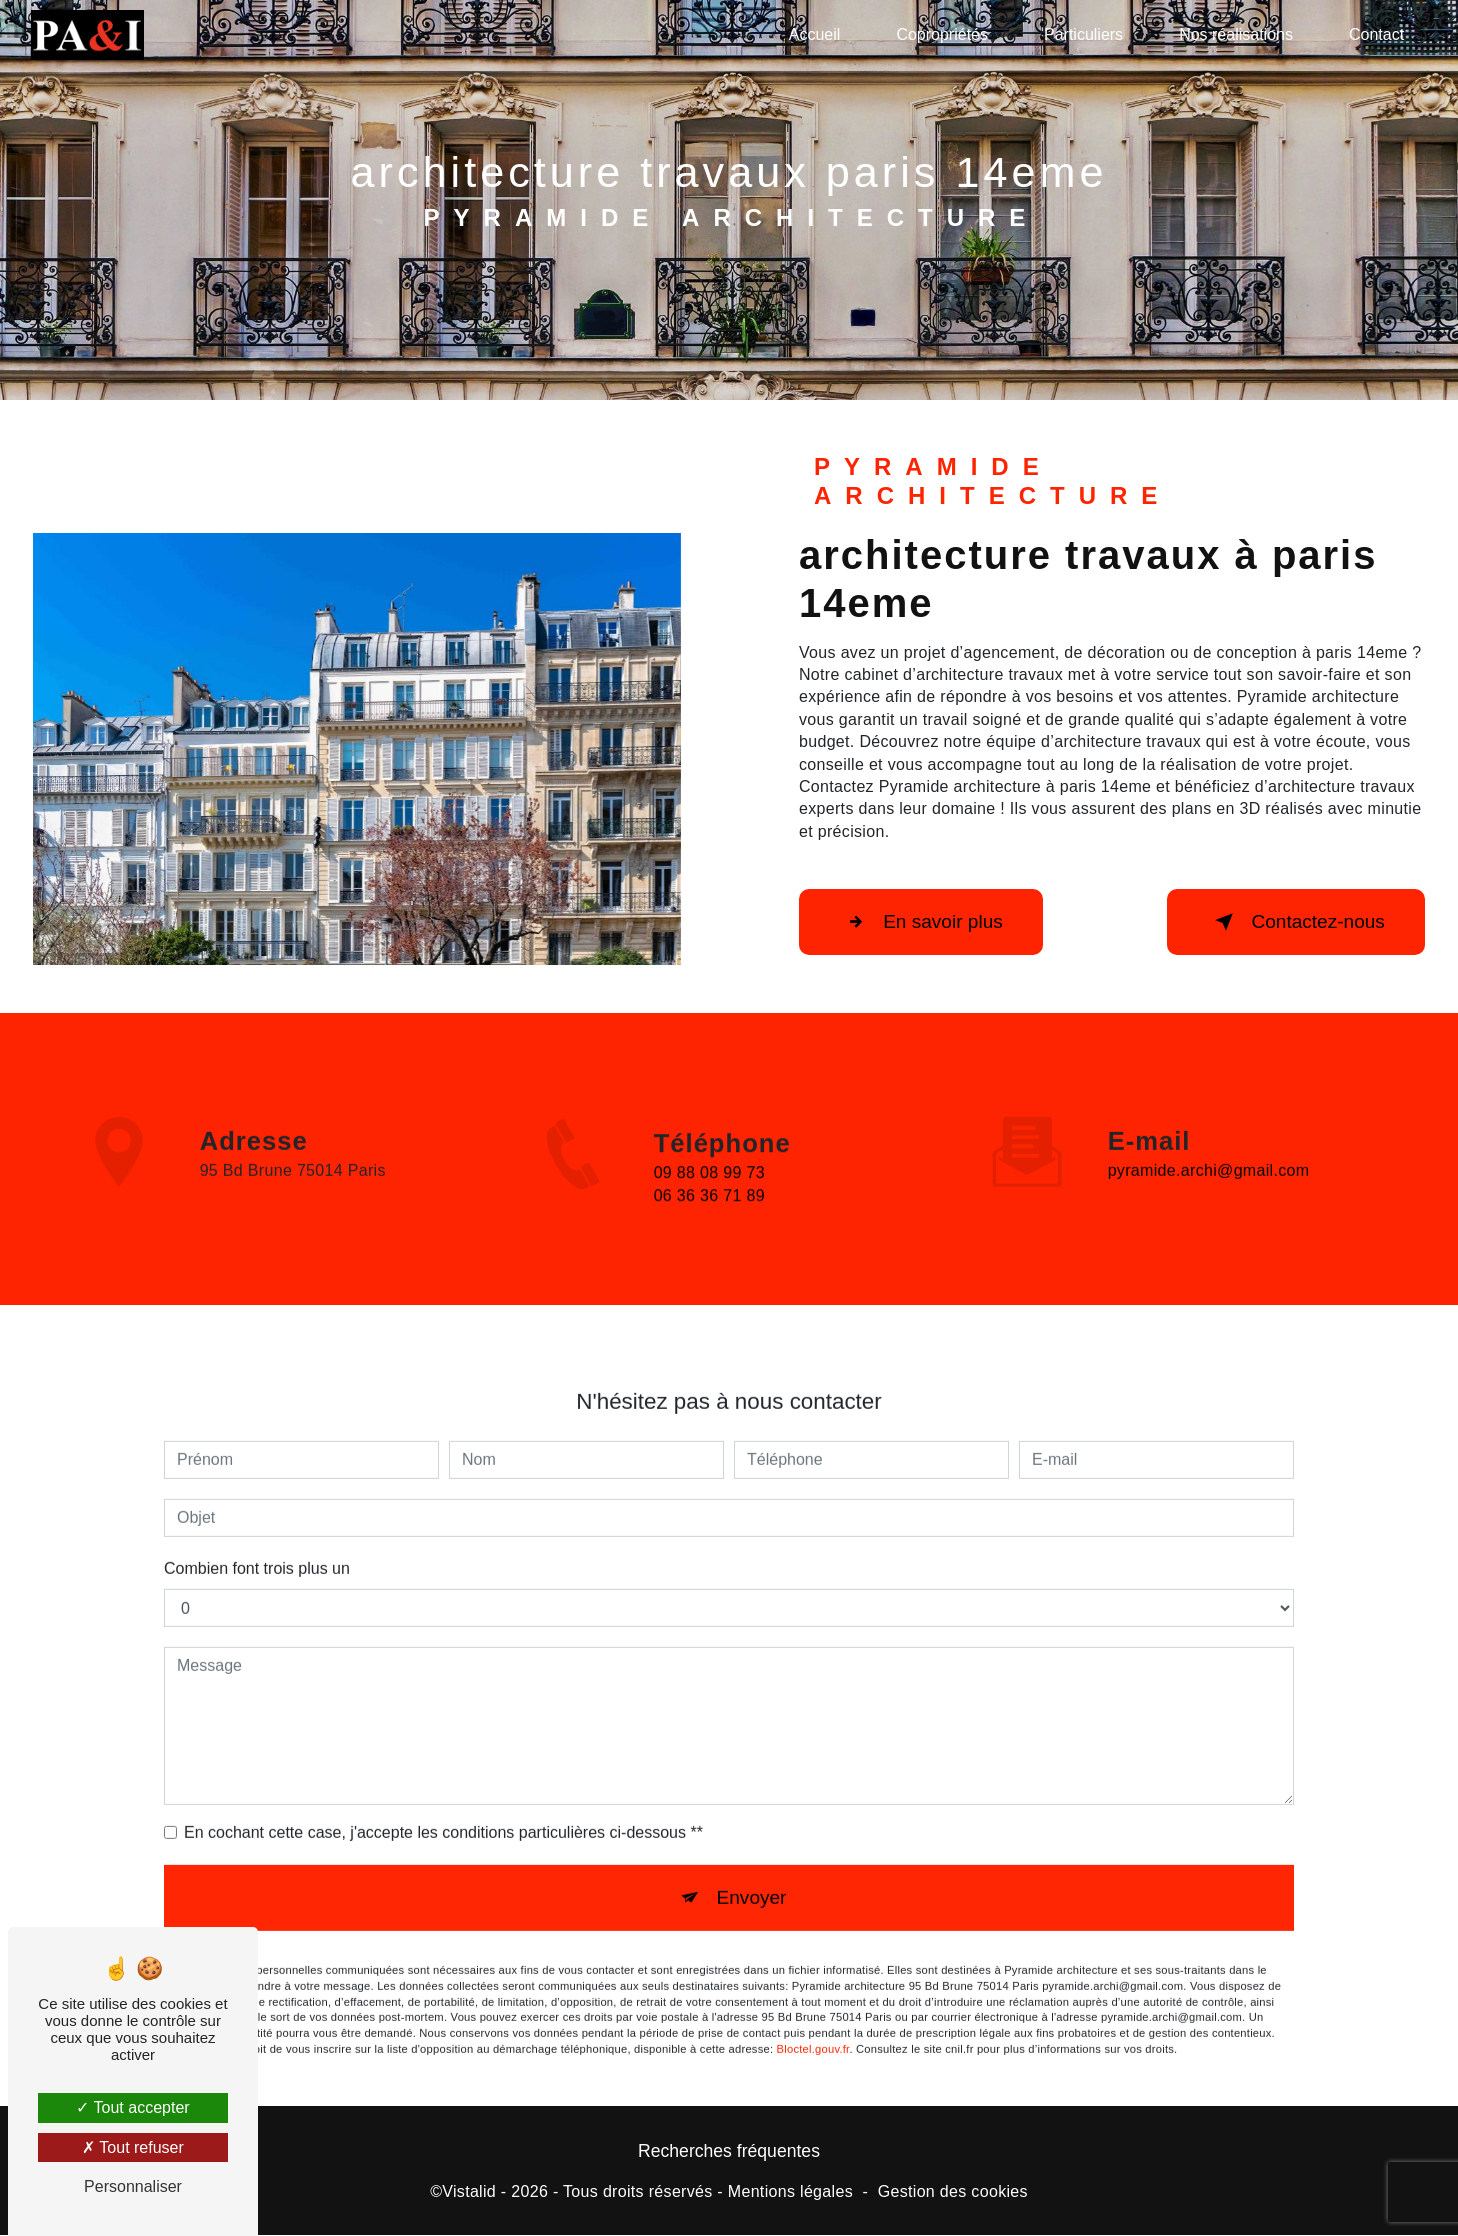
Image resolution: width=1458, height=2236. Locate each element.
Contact (1376, 34)
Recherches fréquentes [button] (729, 2152)
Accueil (815, 34)
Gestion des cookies (953, 2192)
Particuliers (1083, 34)
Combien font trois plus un (257, 1547)
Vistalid (469, 2192)
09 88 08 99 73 (709, 1194)
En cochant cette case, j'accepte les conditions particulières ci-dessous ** (443, 1811)
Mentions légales (790, 2192)
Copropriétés (942, 34)
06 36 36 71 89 (709, 1217)
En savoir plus (922, 922)
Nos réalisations (1236, 34)
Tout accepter (132, 2107)
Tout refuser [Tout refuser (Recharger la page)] (133, 2147)
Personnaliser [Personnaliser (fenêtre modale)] (133, 2186)
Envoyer (751, 1876)
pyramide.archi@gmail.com (1209, 1149)
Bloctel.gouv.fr (813, 2028)
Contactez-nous (1295, 922)
